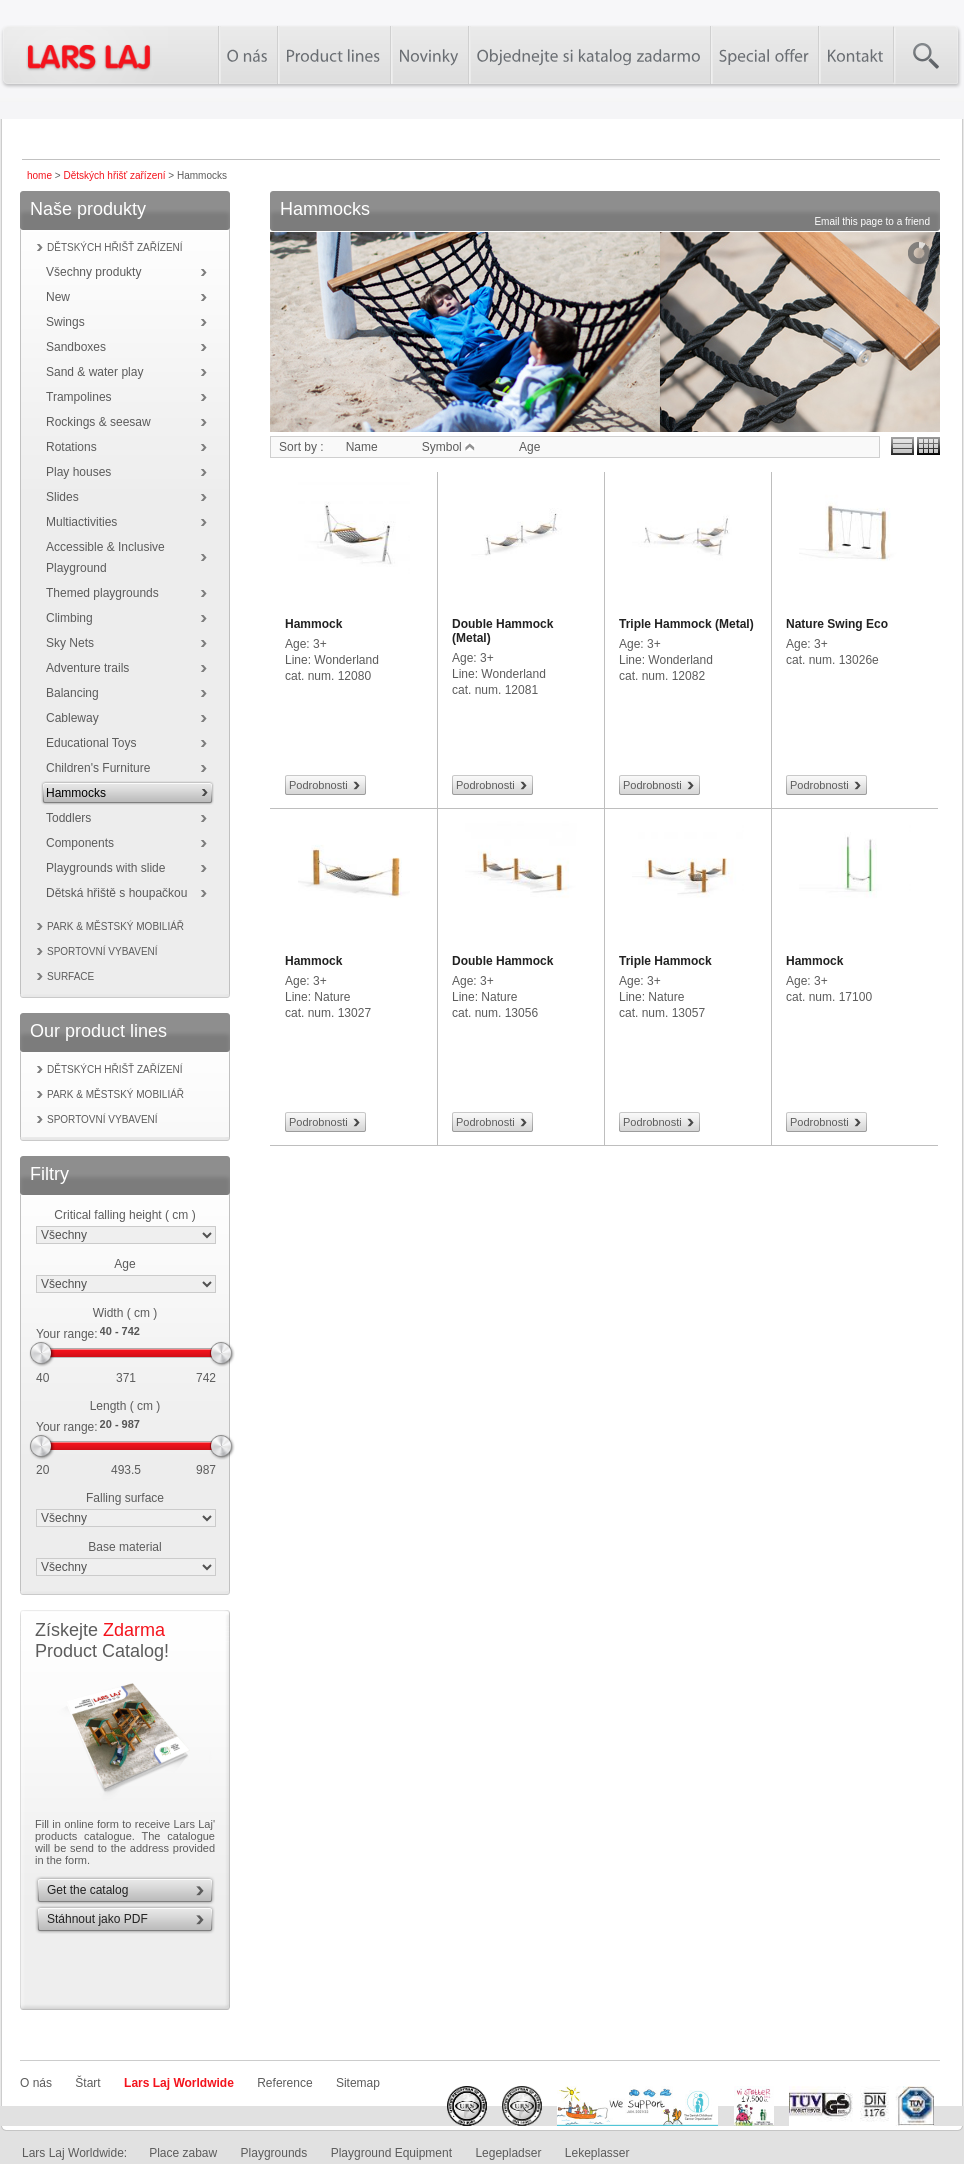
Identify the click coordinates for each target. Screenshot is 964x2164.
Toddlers (68, 818)
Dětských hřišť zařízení (114, 175)
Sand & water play (94, 372)
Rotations (71, 447)
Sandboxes (76, 347)
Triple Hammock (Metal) (686, 624)
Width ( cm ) (125, 1313)
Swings (65, 322)
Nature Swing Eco (837, 624)
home (39, 175)
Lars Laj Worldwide (179, 2083)
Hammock (313, 624)
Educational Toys (91, 743)
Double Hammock (502, 961)
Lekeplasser (597, 2153)
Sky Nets (70, 643)
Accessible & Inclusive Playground (105, 557)
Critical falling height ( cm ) (124, 1215)
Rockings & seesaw (98, 422)
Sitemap (358, 2083)
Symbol (448, 447)
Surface (70, 976)
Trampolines (79, 397)
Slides (62, 497)
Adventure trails (87, 668)
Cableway (72, 718)
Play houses (78, 472)
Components (80, 843)
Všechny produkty (93, 272)
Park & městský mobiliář (115, 926)
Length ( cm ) (125, 1406)
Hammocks (76, 793)
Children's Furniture (98, 768)
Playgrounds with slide (105, 868)
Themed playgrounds (102, 593)
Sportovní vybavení (102, 951)
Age (124, 1264)
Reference (284, 2083)
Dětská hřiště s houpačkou (116, 893)
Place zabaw (183, 2153)
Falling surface (125, 1498)
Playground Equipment (391, 2153)
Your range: (67, 1334)
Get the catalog (87, 1890)
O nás (36, 2083)
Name (362, 447)
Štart (87, 2083)
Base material (124, 1547)
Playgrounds (274, 2153)
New (58, 297)
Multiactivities (81, 522)
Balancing (72, 693)
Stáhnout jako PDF (97, 1919)
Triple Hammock (665, 961)
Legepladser (508, 2153)
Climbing (69, 618)
